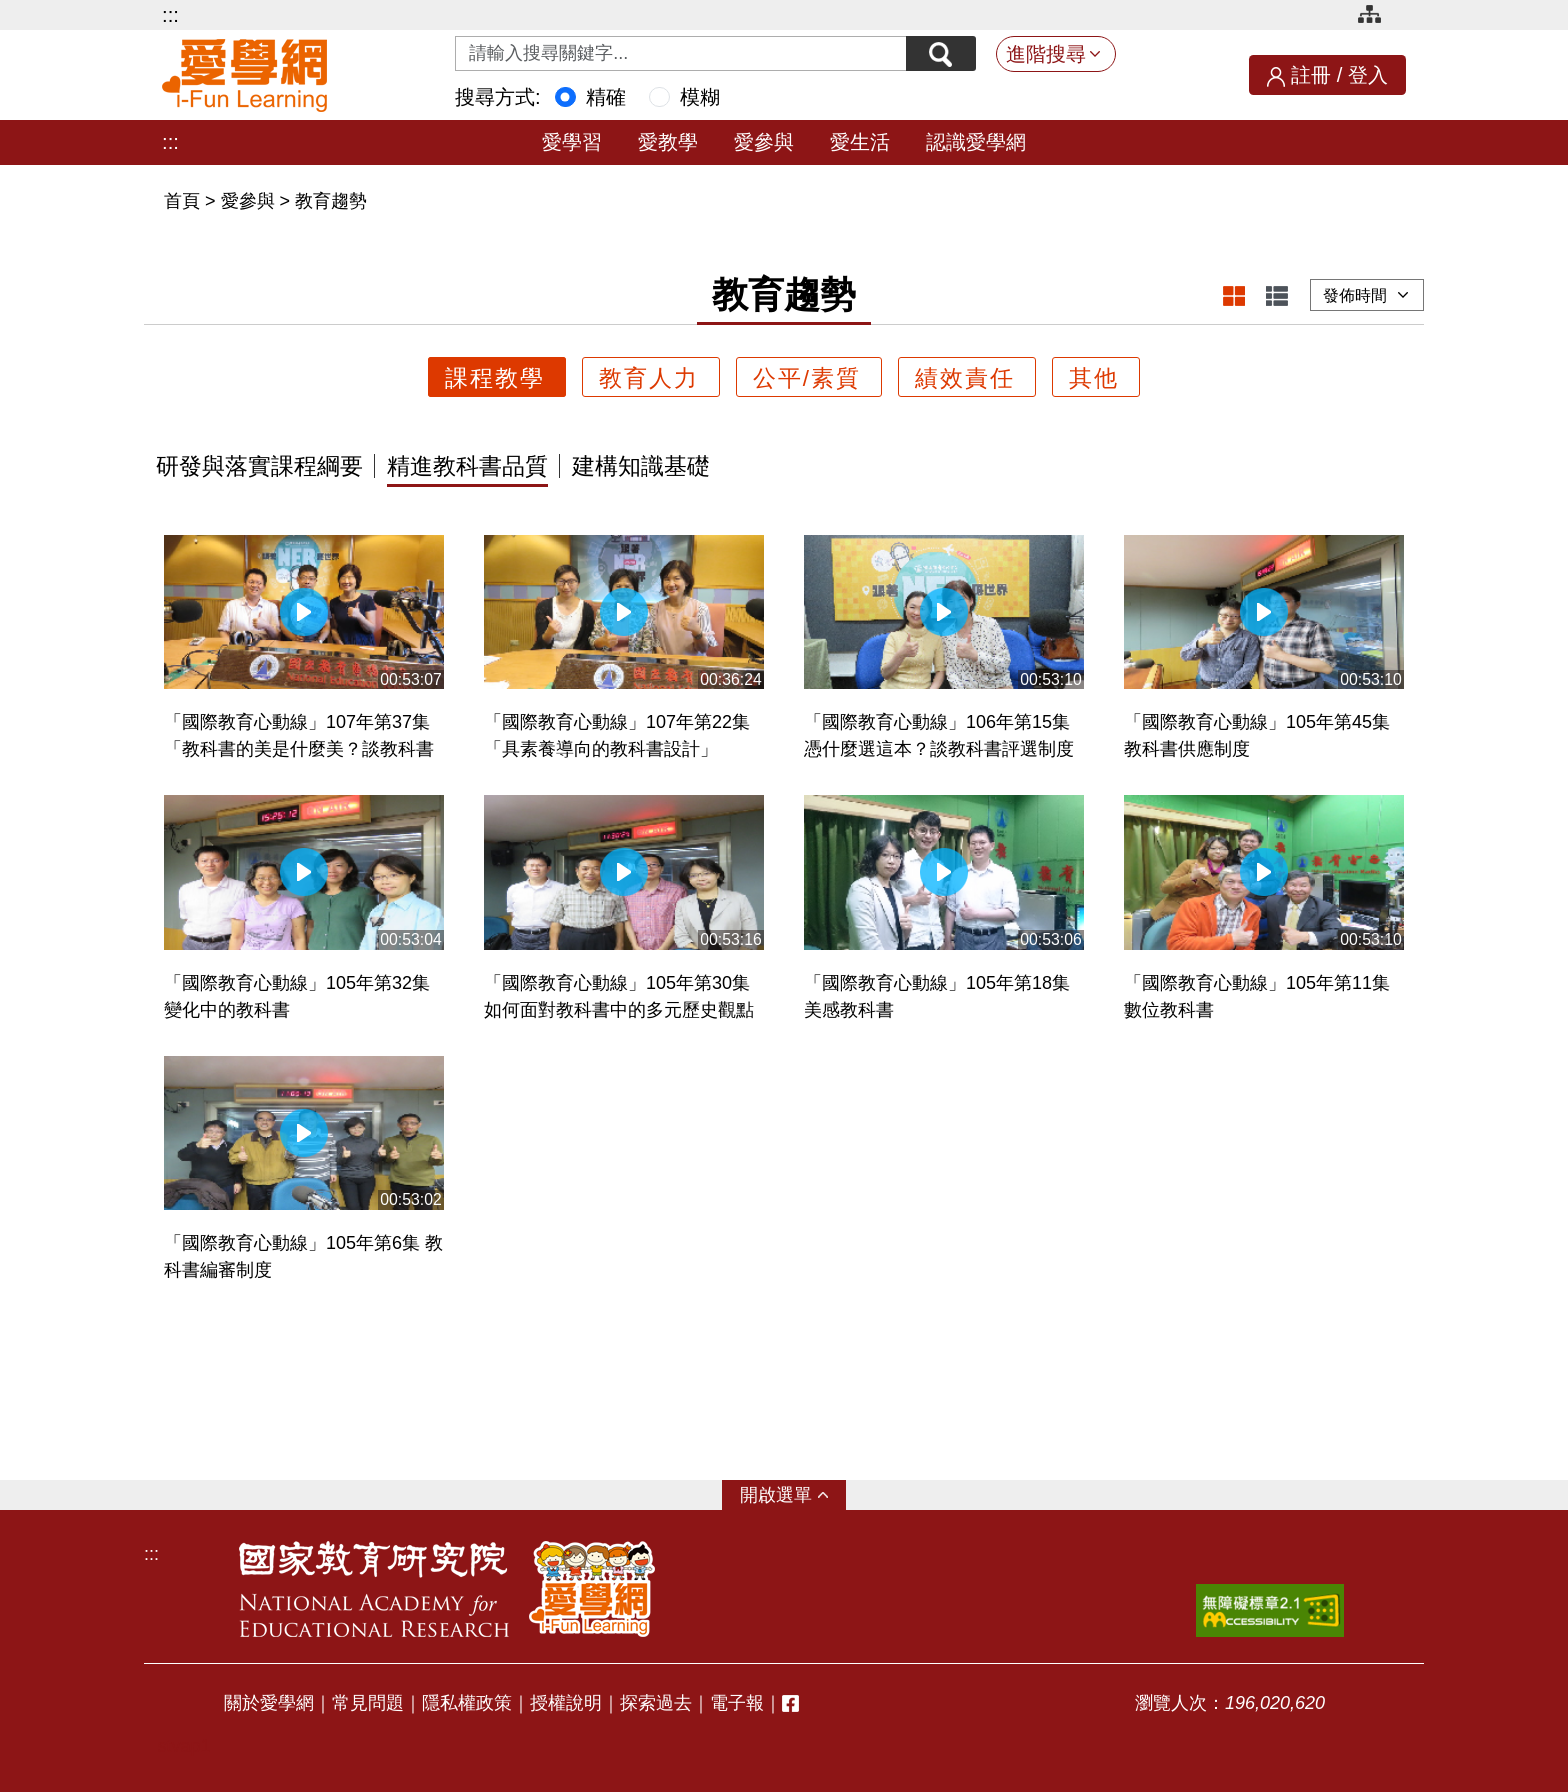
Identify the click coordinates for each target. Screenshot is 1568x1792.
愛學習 (572, 142)
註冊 (1311, 75)
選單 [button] (794, 1495)
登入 (1368, 75)
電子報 (737, 1703)
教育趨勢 (331, 201)
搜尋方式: (498, 97)
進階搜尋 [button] (1046, 54)
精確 (606, 97)
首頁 (184, 201)
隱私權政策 (467, 1703)
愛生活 (860, 142)
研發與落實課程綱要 (259, 467)
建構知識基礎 (641, 467)
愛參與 (764, 142)
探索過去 (656, 1703)
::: (170, 15)
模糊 (700, 97)
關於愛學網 (269, 1703)
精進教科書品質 (467, 467)
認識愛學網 (976, 142)
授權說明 (566, 1703)
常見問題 (368, 1703)
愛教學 (668, 142)
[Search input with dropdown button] (681, 53)
